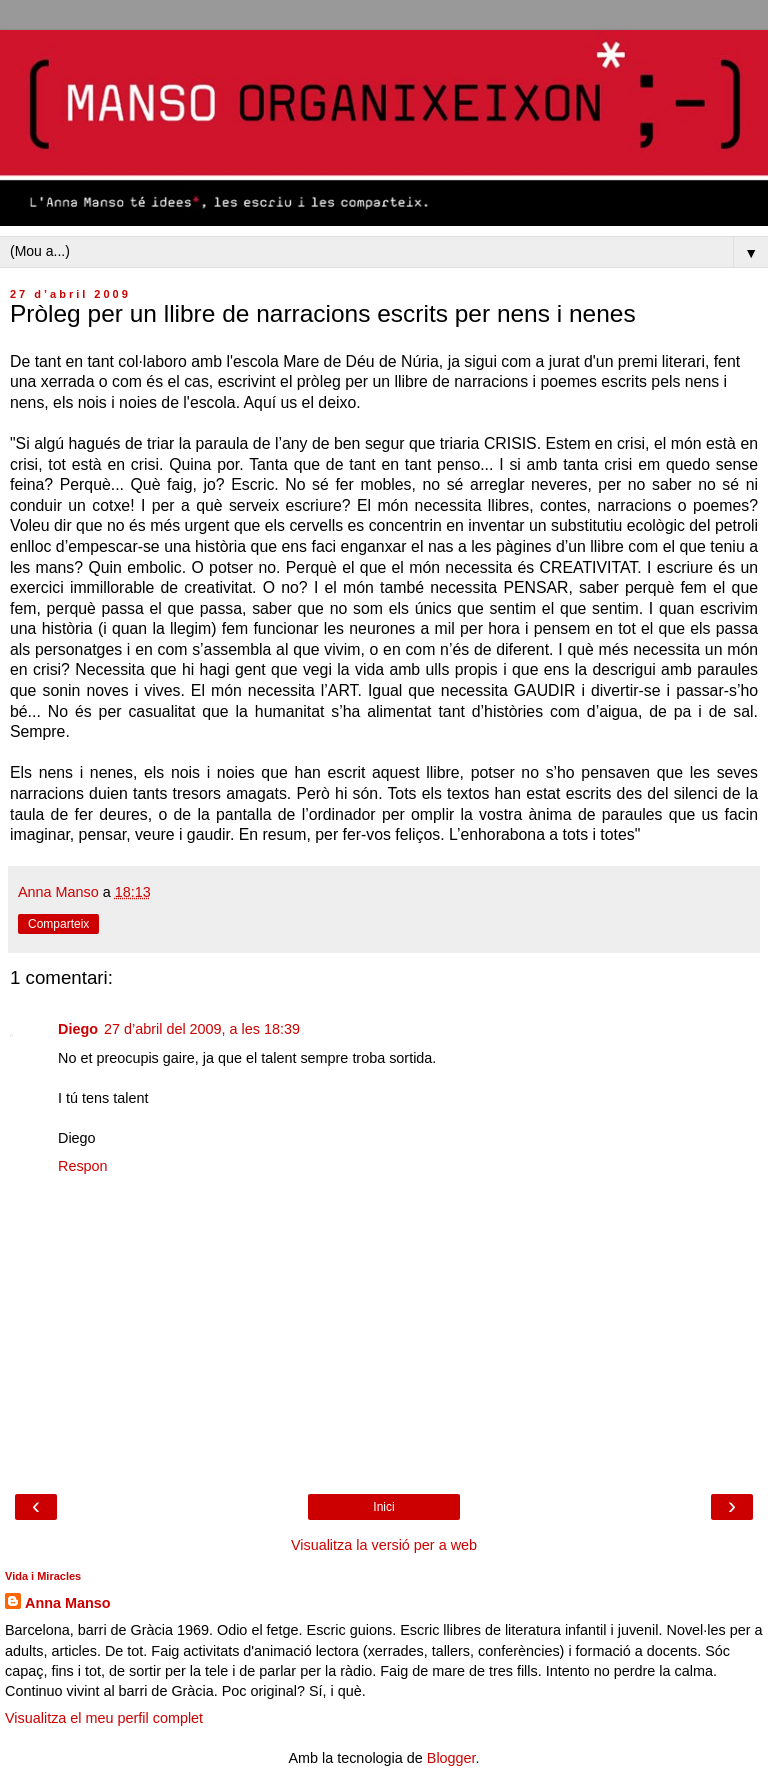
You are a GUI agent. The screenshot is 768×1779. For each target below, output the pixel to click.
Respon (83, 1166)
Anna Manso (68, 1603)
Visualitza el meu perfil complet (104, 1718)
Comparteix (58, 924)
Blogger (451, 1758)
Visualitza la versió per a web (384, 1545)
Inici (383, 1507)
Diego (78, 1029)
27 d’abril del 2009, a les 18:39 (202, 1029)
